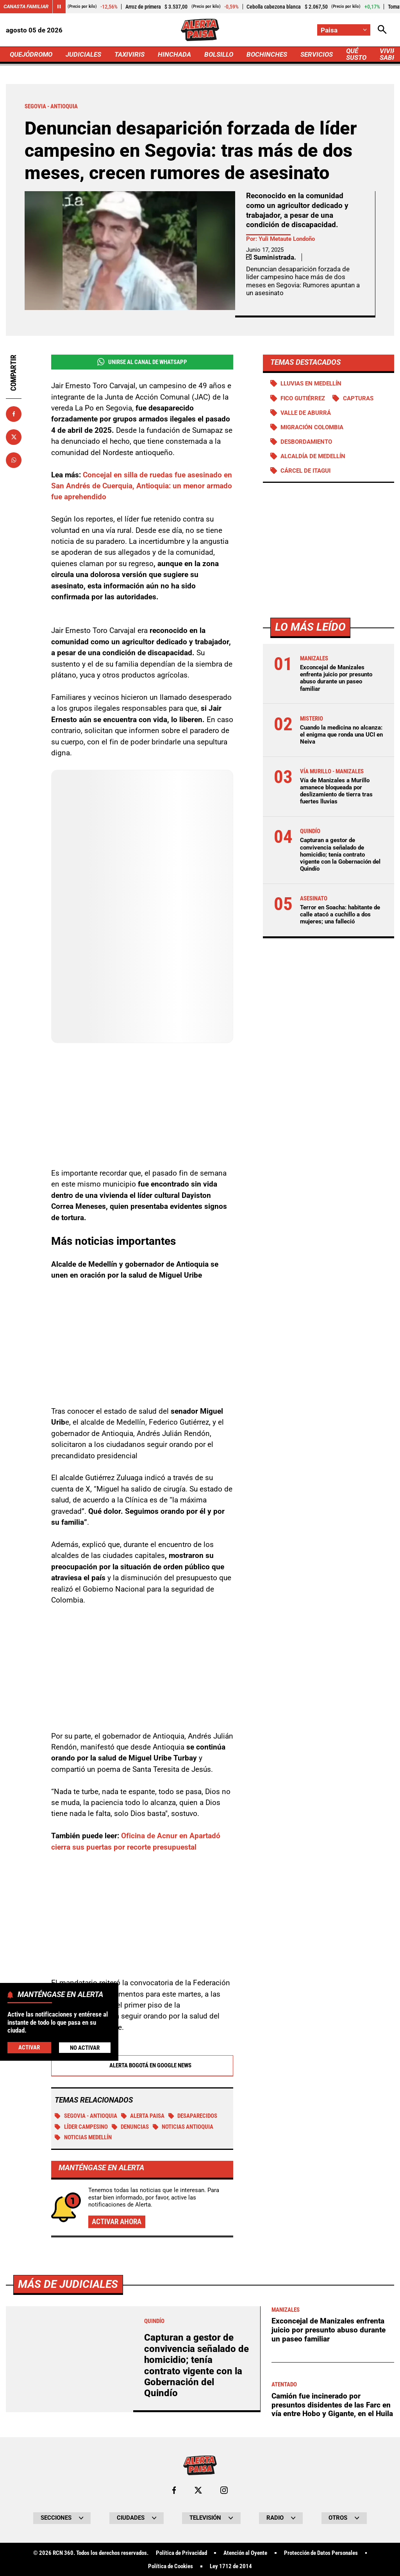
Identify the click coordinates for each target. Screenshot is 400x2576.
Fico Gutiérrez (302, 398)
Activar (29, 2047)
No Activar (85, 2047)
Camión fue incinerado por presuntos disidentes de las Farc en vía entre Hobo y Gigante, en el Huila (332, 2404)
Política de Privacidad (181, 2553)
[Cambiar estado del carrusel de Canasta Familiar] (59, 6)
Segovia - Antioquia (86, 2115)
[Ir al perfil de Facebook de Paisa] (174, 2490)
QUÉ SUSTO (356, 54)
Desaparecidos (193, 2115)
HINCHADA (174, 54)
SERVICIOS (316, 54)
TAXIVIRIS (129, 54)
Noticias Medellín (83, 2137)
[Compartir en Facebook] (13, 414)
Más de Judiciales (68, 2284)
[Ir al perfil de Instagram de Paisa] (224, 2490)
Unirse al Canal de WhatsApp (142, 362)
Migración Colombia (311, 427)
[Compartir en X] (13, 437)
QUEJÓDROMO (31, 54)
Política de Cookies (170, 2566)
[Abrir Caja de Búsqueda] (382, 30)
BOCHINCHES (266, 54)
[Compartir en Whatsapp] (13, 460)
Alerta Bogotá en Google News (142, 2066)
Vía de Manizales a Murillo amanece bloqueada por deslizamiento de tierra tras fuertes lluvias (336, 791)
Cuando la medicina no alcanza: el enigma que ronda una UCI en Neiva (341, 734)
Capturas (358, 398)
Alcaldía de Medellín (312, 456)
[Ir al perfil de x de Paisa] (198, 2490)
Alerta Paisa (143, 2115)
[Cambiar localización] (343, 30)
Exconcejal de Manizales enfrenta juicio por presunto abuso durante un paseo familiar (336, 678)
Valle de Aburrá (305, 412)
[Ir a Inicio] (200, 30)
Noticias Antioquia (183, 2126)
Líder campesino (81, 2126)
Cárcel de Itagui (305, 470)
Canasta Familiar (26, 6)
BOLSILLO (218, 54)
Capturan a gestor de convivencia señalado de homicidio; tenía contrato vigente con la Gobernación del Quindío (340, 854)
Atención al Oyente (245, 2553)
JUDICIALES (83, 54)
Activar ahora (116, 2221)
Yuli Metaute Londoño (287, 238)
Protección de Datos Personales (321, 2553)
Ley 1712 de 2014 (231, 2566)
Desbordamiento (306, 441)
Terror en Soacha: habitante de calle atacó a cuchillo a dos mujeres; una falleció (340, 914)
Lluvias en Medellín (310, 383)
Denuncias (130, 2126)
